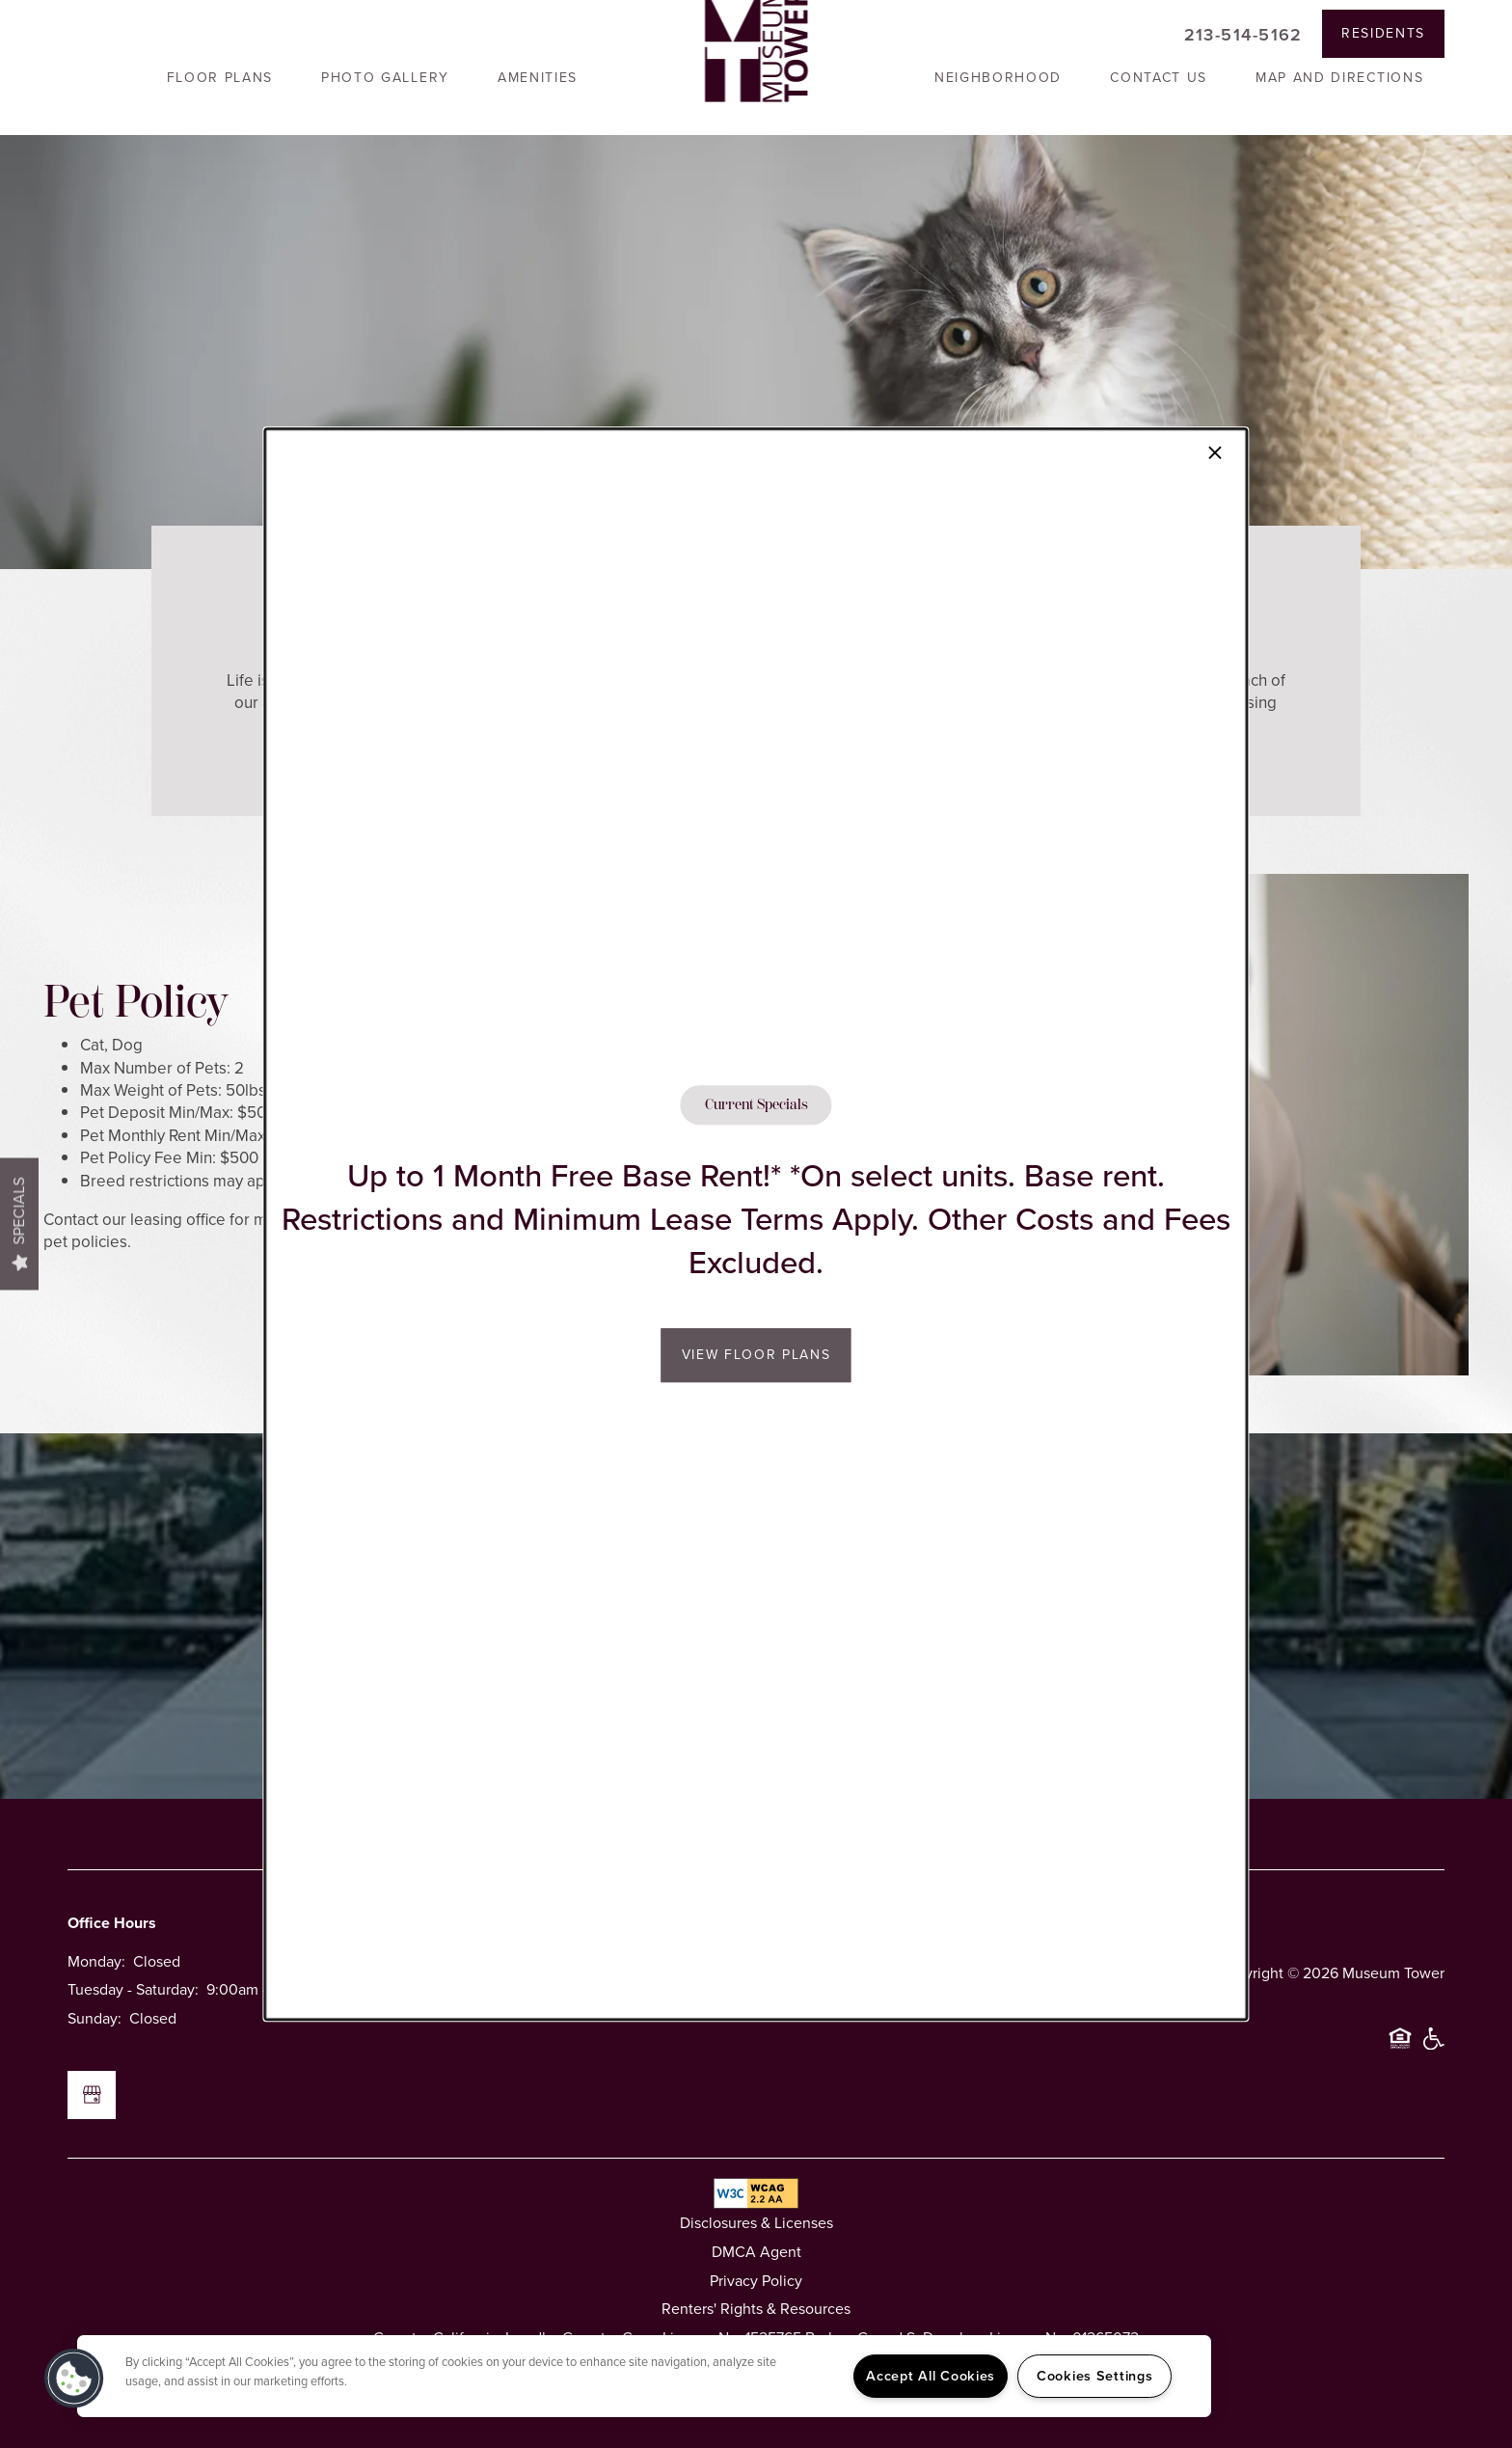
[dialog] (755, 1224)
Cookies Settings (1095, 2375)
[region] (644, 2376)
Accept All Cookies (930, 2375)
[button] (74, 2378)
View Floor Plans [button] (756, 1355)
